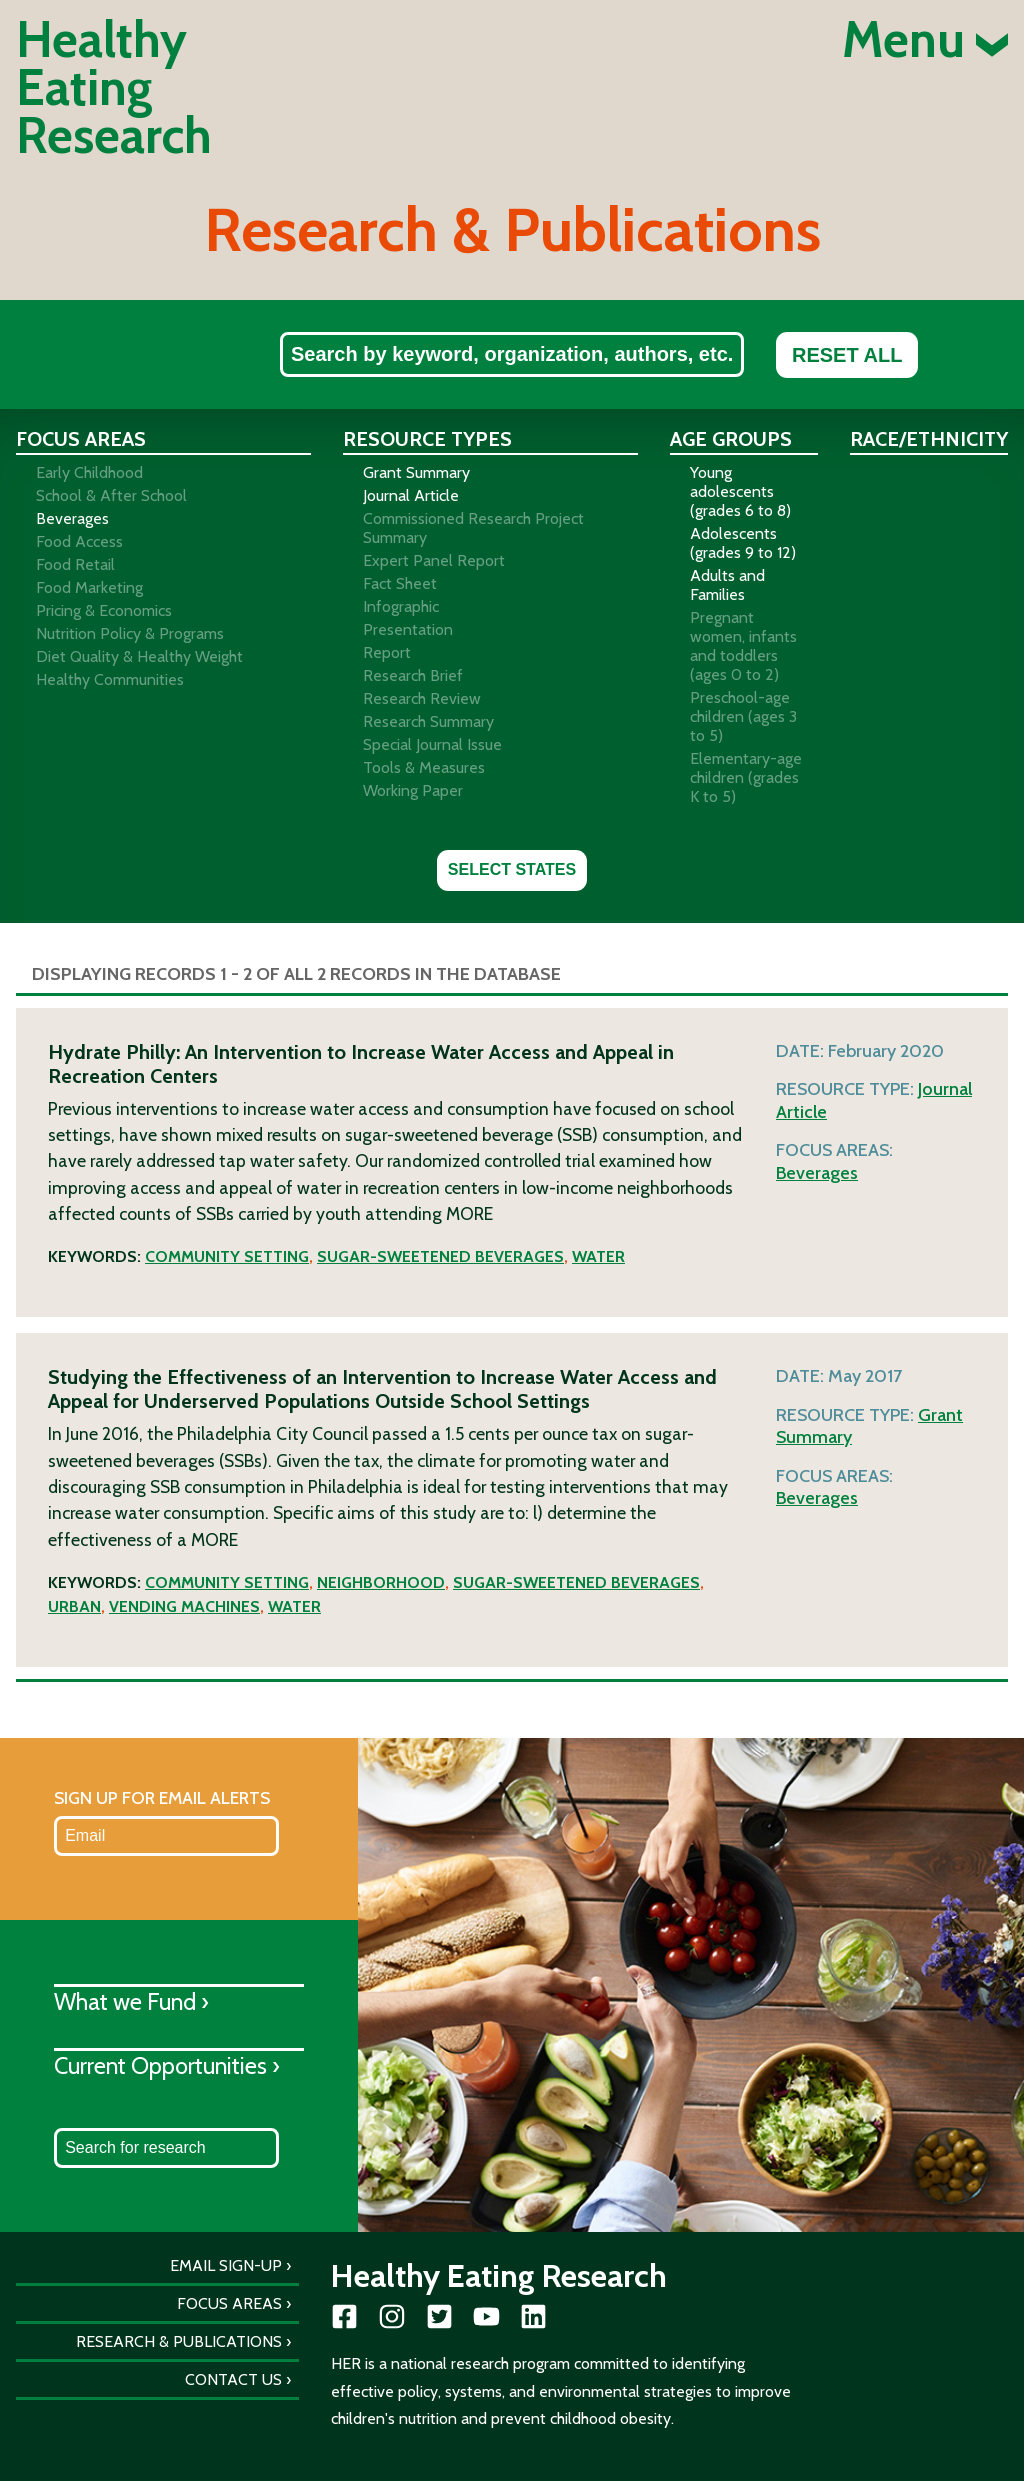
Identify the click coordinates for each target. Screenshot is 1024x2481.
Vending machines (184, 1606)
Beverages (817, 1173)
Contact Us (233, 2379)
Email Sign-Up (226, 2265)
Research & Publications (179, 2341)
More (469, 1213)
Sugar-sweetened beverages (440, 1256)
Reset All (847, 355)
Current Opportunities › (167, 2065)
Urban (74, 1606)
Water (598, 1256)
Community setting (227, 1256)
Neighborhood (381, 1582)
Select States (512, 869)
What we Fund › (131, 2001)
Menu (925, 40)
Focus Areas (229, 2303)
